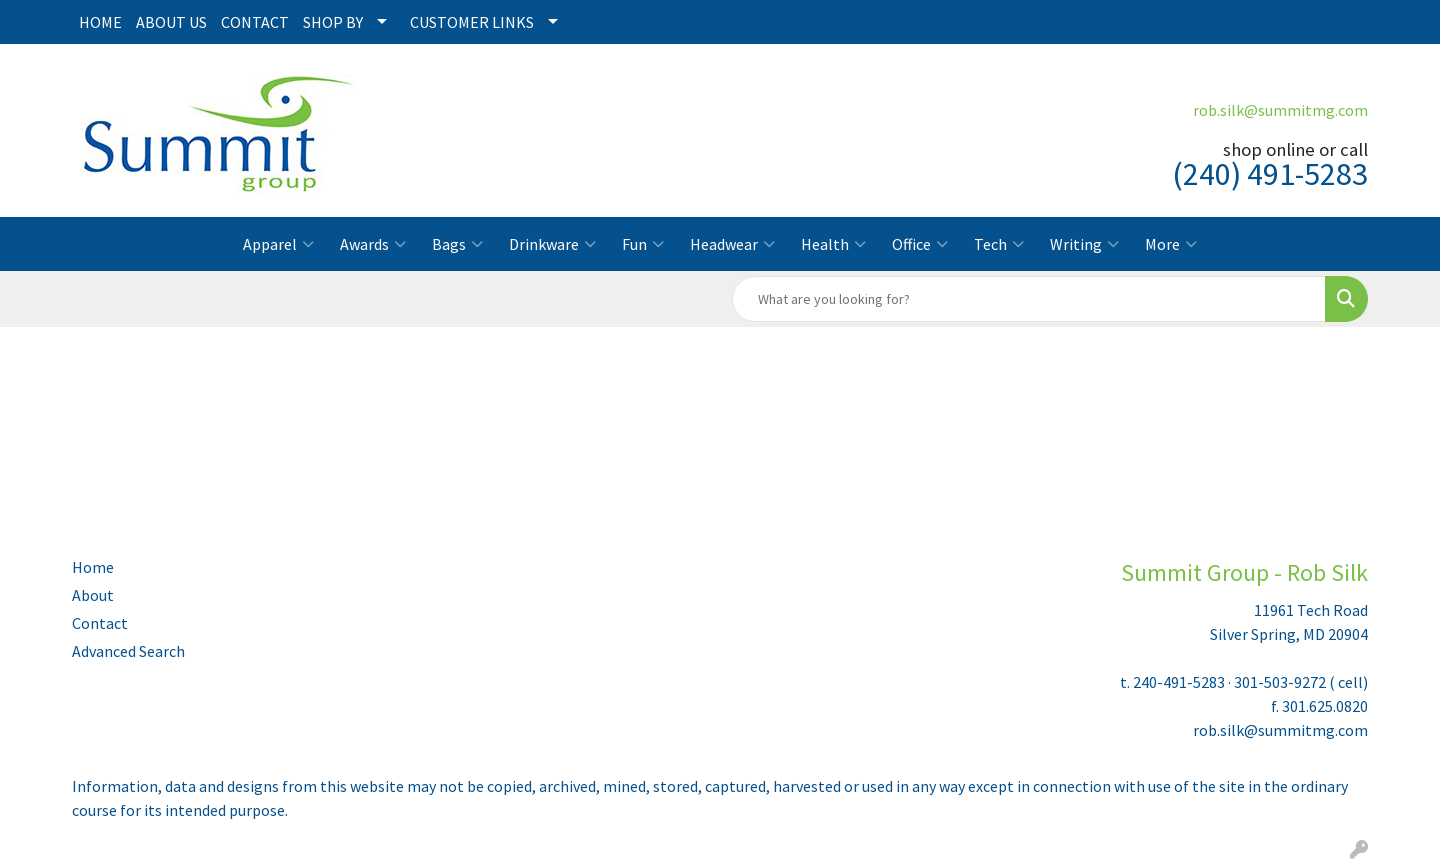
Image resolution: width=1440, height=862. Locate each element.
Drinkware (552, 244)
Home (93, 567)
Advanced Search (128, 651)
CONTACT (255, 22)
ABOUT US (171, 22)
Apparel (278, 244)
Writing (1084, 244)
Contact (100, 623)
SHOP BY (333, 22)
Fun (643, 244)
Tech (999, 244)
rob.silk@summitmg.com (1280, 110)
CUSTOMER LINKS (472, 22)
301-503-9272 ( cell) (1301, 682)
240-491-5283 (1179, 682)
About (93, 595)
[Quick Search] (1029, 299)
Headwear (732, 244)
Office (920, 244)
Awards (373, 244)
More (1171, 244)
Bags (457, 244)
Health (833, 244)
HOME (100, 22)
